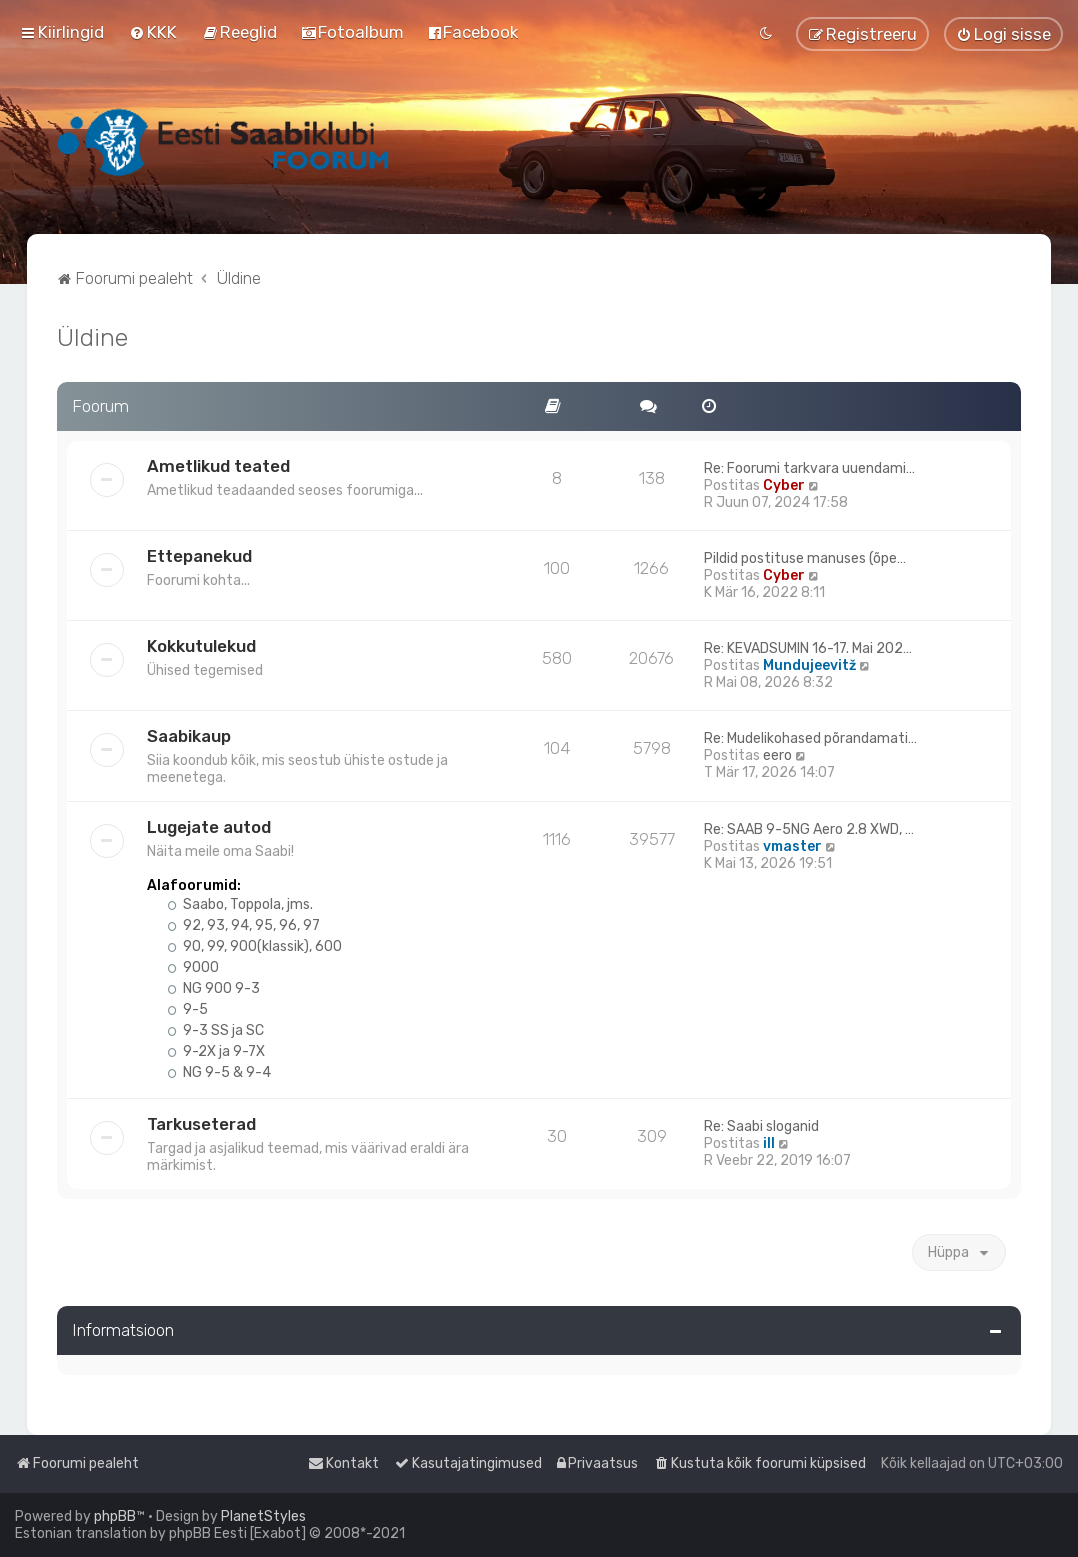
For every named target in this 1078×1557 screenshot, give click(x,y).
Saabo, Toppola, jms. (240, 904)
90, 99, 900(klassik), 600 (254, 946)
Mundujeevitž (809, 665)
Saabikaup (189, 736)
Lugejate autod (209, 827)
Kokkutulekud (201, 646)
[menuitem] (153, 32)
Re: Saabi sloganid (761, 1126)
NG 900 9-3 (213, 988)
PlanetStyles (263, 1516)
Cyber (784, 485)
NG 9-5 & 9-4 (219, 1072)
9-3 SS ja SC (215, 1030)
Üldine (92, 337)
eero (777, 755)
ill (769, 1143)
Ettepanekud (199, 556)
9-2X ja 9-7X (216, 1051)
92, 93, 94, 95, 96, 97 (243, 925)
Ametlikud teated (218, 466)
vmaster (792, 846)
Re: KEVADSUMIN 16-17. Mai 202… (808, 648)
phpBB (115, 1516)
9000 (193, 967)
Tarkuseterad (201, 1124)
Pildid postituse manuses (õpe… (805, 558)
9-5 (187, 1009)
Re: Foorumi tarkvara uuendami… (809, 468)
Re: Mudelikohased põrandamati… (810, 738)
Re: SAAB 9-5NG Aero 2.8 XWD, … (809, 829)
